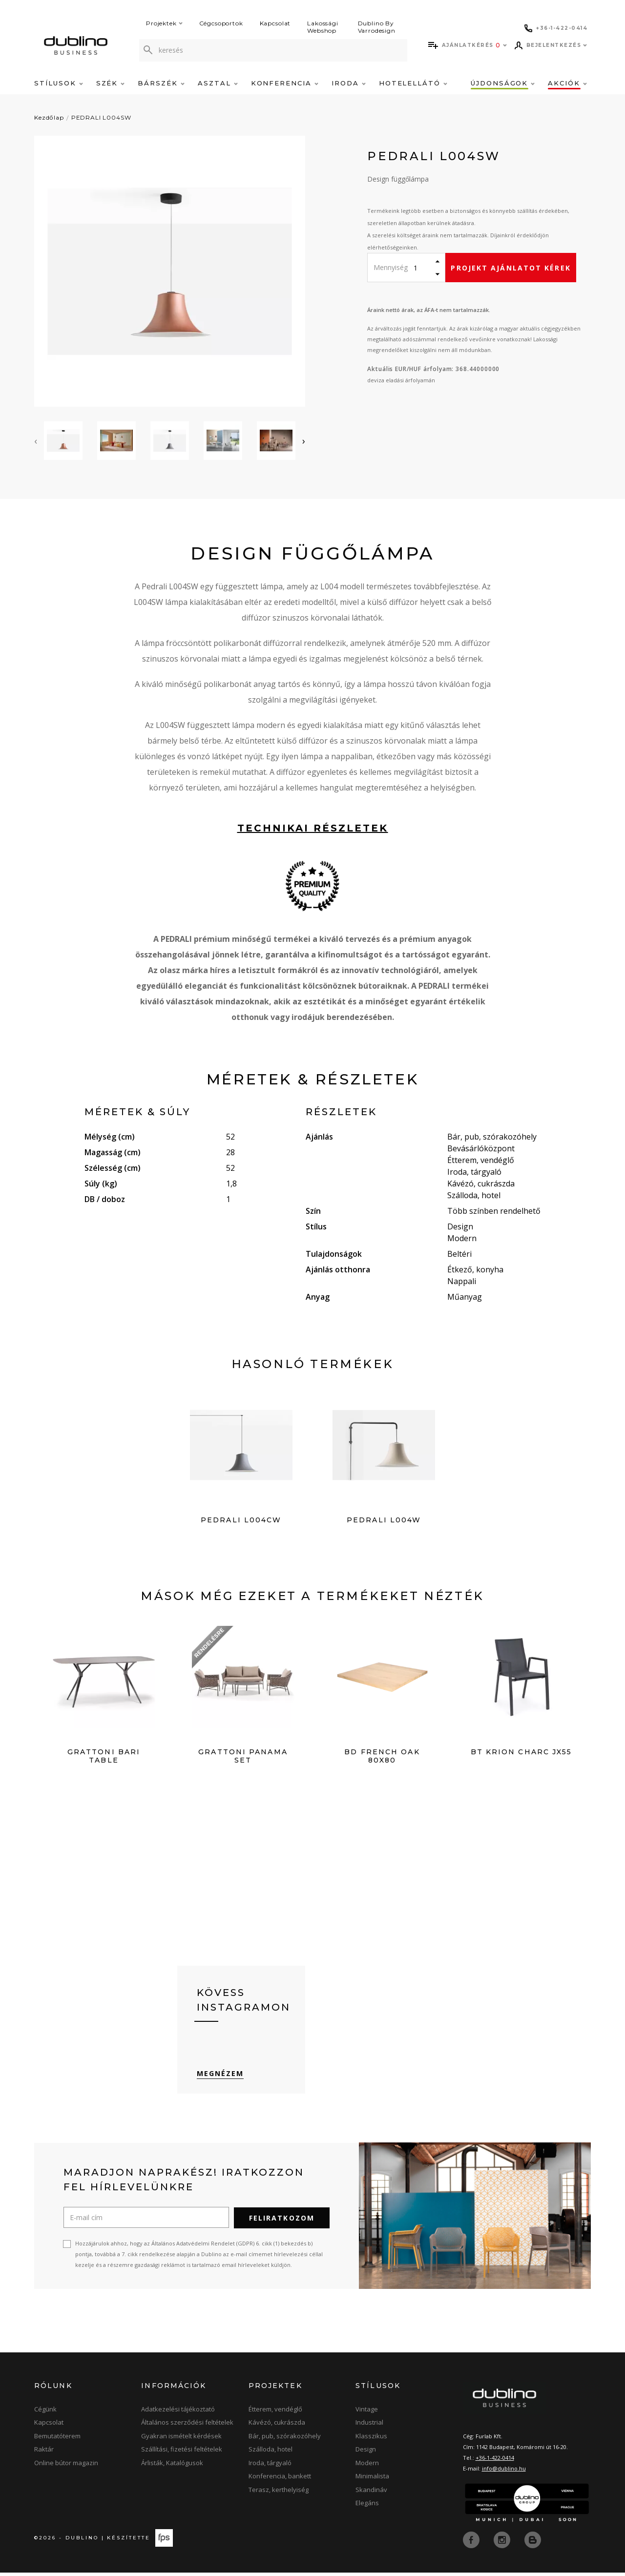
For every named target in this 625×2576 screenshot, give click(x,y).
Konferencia (284, 83)
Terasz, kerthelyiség (279, 2494)
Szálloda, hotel (270, 2454)
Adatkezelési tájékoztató (178, 2413)
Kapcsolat (275, 23)
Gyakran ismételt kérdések (181, 2440)
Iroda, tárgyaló (270, 2467)
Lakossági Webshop (322, 27)
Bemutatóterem (57, 2440)
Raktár (44, 2454)
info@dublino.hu (504, 2473)
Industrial (369, 2427)
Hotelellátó (413, 83)
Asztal (218, 83)
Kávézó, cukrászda (277, 2427)
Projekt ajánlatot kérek (510, 267)
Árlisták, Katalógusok (172, 2467)
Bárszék (161, 83)
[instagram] (503, 2543)
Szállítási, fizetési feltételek (181, 2454)
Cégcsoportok (221, 23)
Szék (110, 83)
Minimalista (372, 2480)
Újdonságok (503, 83)
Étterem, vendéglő (275, 2413)
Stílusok (58, 83)
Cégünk (45, 2413)
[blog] (532, 2543)
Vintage (366, 2413)
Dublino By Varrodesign (377, 27)
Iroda (349, 83)
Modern (367, 2467)
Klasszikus (371, 2440)
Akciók (567, 83)
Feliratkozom (281, 2222)
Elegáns (367, 2507)
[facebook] (472, 2543)
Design (365, 2454)
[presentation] (35, 441)
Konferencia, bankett (280, 2480)
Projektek (164, 23)
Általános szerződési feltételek (187, 2427)
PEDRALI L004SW (101, 117)
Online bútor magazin (66, 2467)
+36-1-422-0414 (495, 2462)
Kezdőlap (49, 117)
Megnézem (220, 2078)
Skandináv (371, 2494)
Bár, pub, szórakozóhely (285, 2440)
